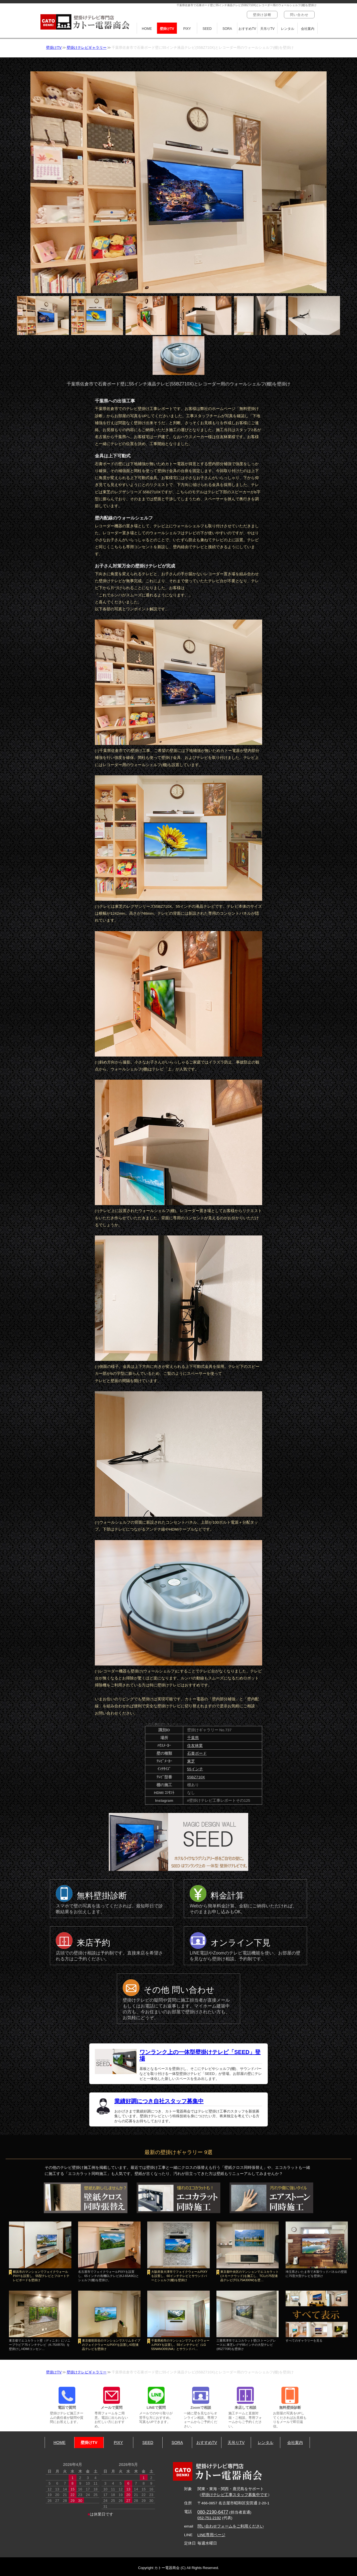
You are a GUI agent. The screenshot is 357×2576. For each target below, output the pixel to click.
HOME (147, 29)
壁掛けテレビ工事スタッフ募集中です (234, 2495)
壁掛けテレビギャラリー (87, 47)
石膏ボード (197, 1753)
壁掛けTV (167, 29)
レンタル (287, 29)
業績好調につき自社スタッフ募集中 (159, 2101)
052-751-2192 (209, 2518)
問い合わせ (299, 15)
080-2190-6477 (212, 2511)
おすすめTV (247, 29)
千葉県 (193, 1738)
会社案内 (307, 29)
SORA (227, 29)
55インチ (195, 1769)
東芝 (191, 1761)
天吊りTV (267, 29)
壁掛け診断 (262, 15)
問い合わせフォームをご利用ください (230, 2526)
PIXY (187, 29)
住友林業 (195, 1746)
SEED (207, 29)
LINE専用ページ (211, 2535)
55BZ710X (196, 1777)
